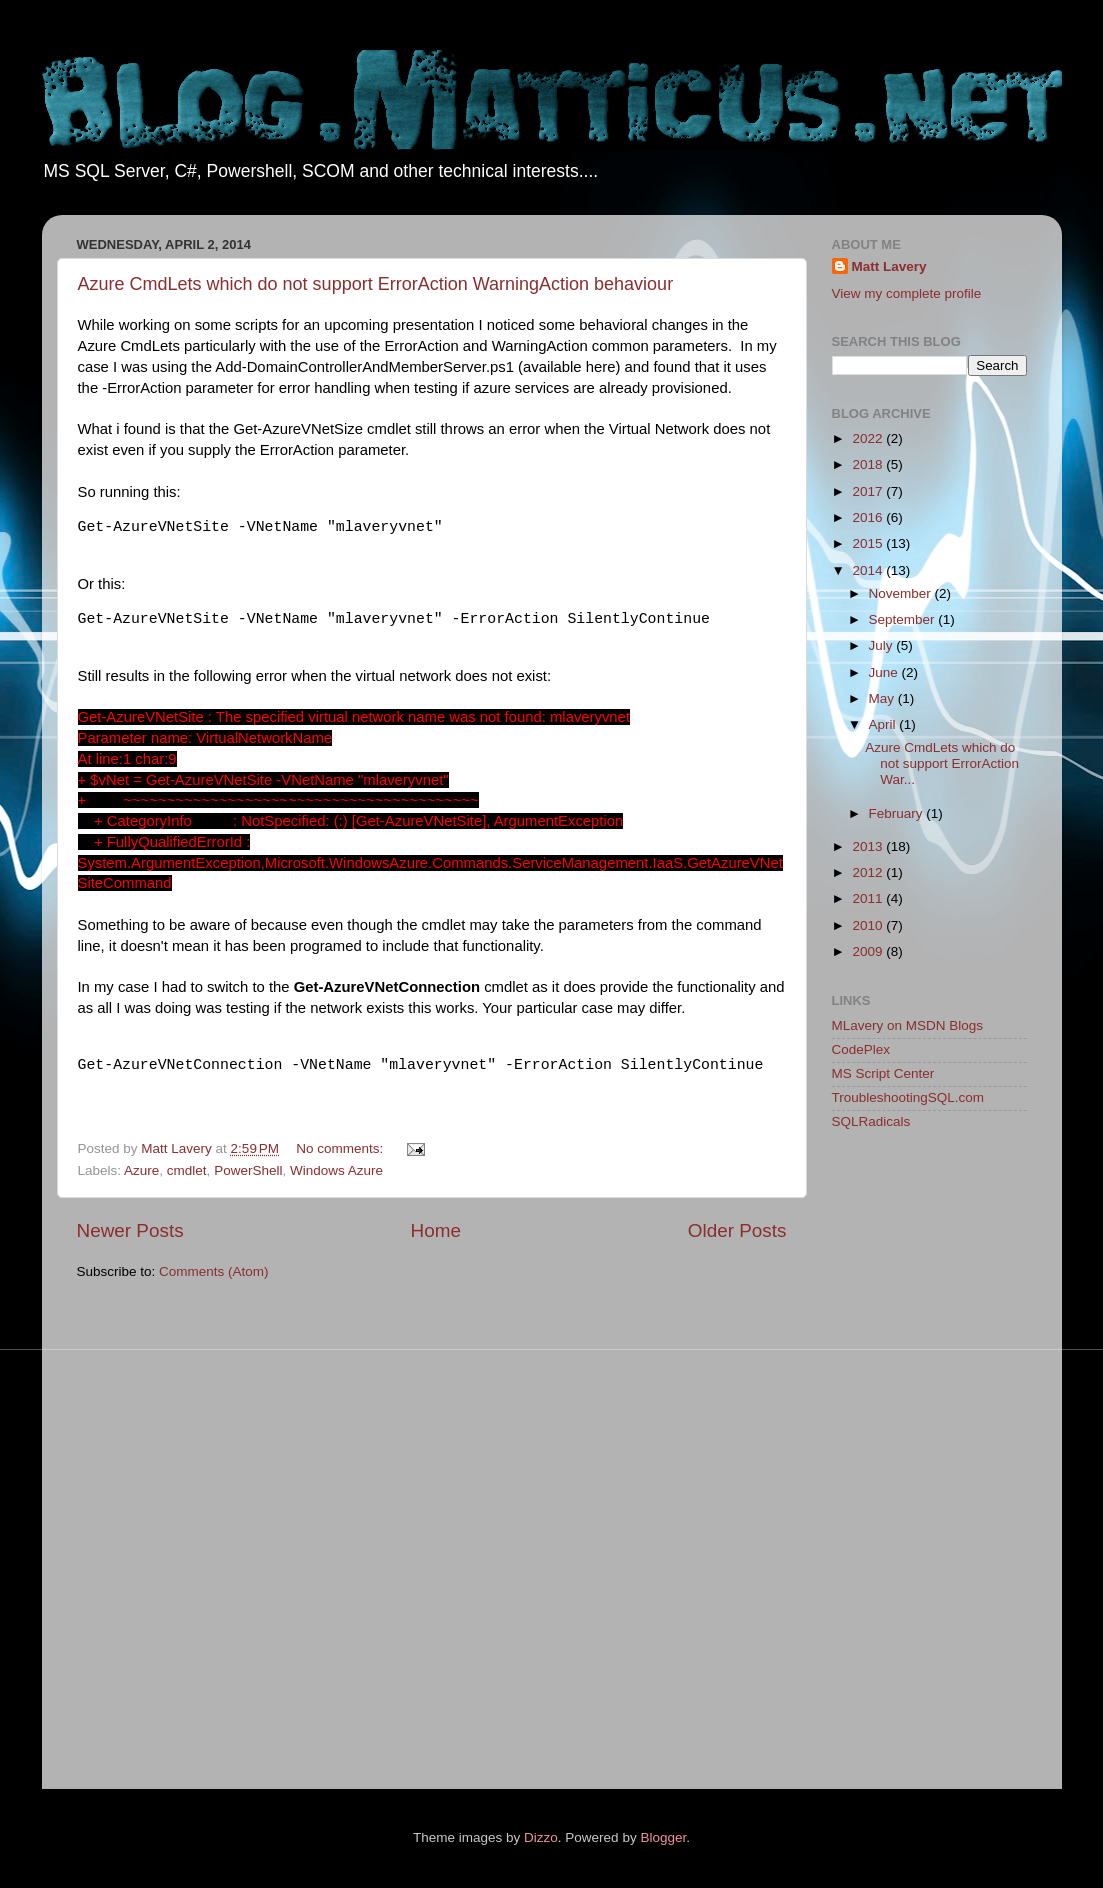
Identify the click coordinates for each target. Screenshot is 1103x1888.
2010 (869, 925)
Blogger (663, 1837)
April (884, 724)
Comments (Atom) (214, 1271)
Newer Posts (130, 1230)
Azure (141, 1170)
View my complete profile (907, 293)
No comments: (341, 1148)
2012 (869, 872)
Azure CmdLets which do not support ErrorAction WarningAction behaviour (376, 284)
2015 (869, 543)
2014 (869, 570)
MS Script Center (883, 1073)
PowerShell (248, 1170)
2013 (869, 846)
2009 (869, 951)
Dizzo (541, 1837)
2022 (869, 438)
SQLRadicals (871, 1121)
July (883, 645)
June (885, 672)
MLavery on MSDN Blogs (908, 1025)
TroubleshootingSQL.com (908, 1097)
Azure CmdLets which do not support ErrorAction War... (942, 763)
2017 (869, 491)
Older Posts (737, 1230)
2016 (869, 517)
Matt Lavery (889, 266)
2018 (869, 464)
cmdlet (187, 1170)
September (904, 619)
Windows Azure (336, 1170)
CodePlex (861, 1049)
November (902, 593)
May (883, 698)
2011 (869, 898)
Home (436, 1230)
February (898, 813)
